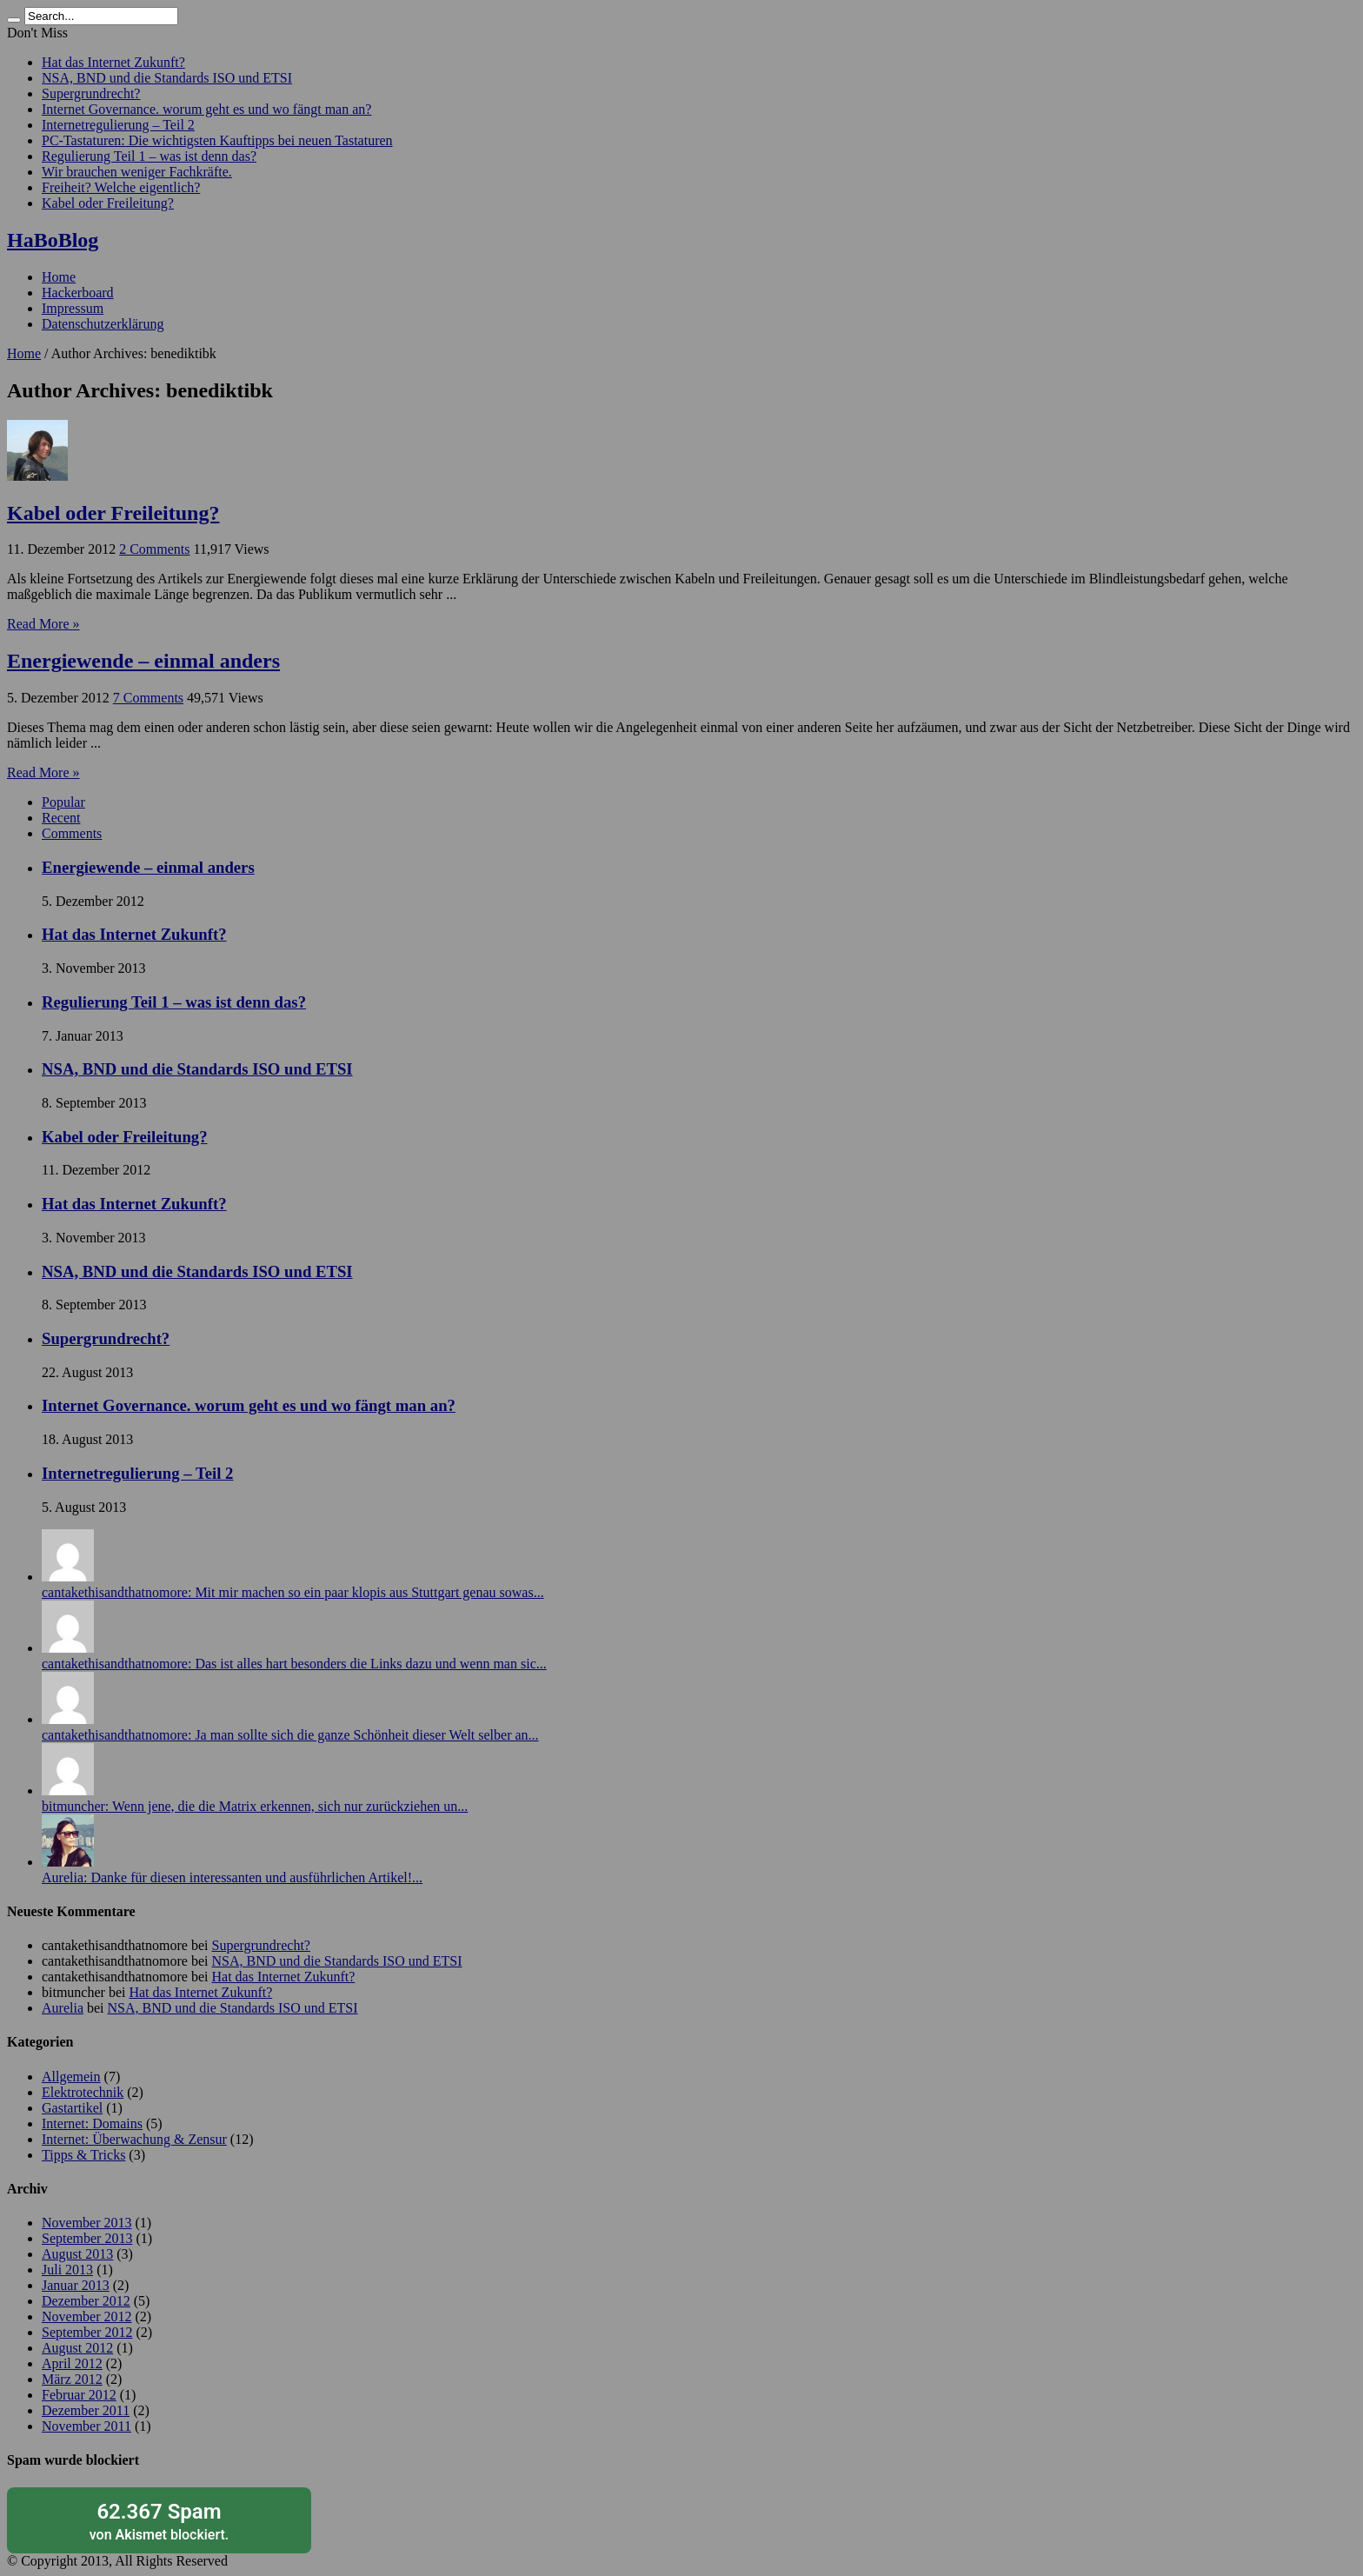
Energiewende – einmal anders (143, 660)
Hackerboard (78, 292)
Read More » (43, 623)
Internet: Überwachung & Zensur (134, 2139)
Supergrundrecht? (91, 93)
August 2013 (77, 2254)
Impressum (72, 308)
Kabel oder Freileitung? (108, 203)
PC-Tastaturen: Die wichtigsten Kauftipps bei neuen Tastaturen (217, 140)
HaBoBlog (52, 240)
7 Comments (148, 697)
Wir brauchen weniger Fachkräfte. (137, 171)
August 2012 (77, 2347)
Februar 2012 (79, 2394)
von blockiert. (159, 2521)
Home (59, 277)
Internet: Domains (92, 2123)
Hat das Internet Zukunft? (113, 62)
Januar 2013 (76, 2285)
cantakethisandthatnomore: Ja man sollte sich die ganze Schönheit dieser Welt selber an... (290, 1734)
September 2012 (87, 2332)
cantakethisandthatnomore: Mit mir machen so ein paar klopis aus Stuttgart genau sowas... (293, 1592)
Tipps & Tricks (83, 2154)
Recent (61, 817)
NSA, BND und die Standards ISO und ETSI (167, 77)
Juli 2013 (67, 2269)
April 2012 (72, 2363)
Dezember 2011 (86, 2410)
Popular (63, 802)
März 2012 (72, 2379)
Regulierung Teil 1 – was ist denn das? (149, 156)
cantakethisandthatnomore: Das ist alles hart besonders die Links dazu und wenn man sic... (294, 1663)
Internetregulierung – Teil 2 (118, 124)
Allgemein (71, 2076)
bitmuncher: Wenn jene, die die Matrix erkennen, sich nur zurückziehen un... (255, 1806)
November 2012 (87, 2316)
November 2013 (87, 2222)
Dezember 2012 (86, 2300)
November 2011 (86, 2426)
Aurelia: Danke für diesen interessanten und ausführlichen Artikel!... (232, 1877)
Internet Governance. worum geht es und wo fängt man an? (206, 109)
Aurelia (62, 2007)
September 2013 (87, 2238)
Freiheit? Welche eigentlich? (121, 187)
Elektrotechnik (82, 2092)
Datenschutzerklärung (102, 323)
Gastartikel (72, 2107)
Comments (72, 833)
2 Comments (154, 549)
